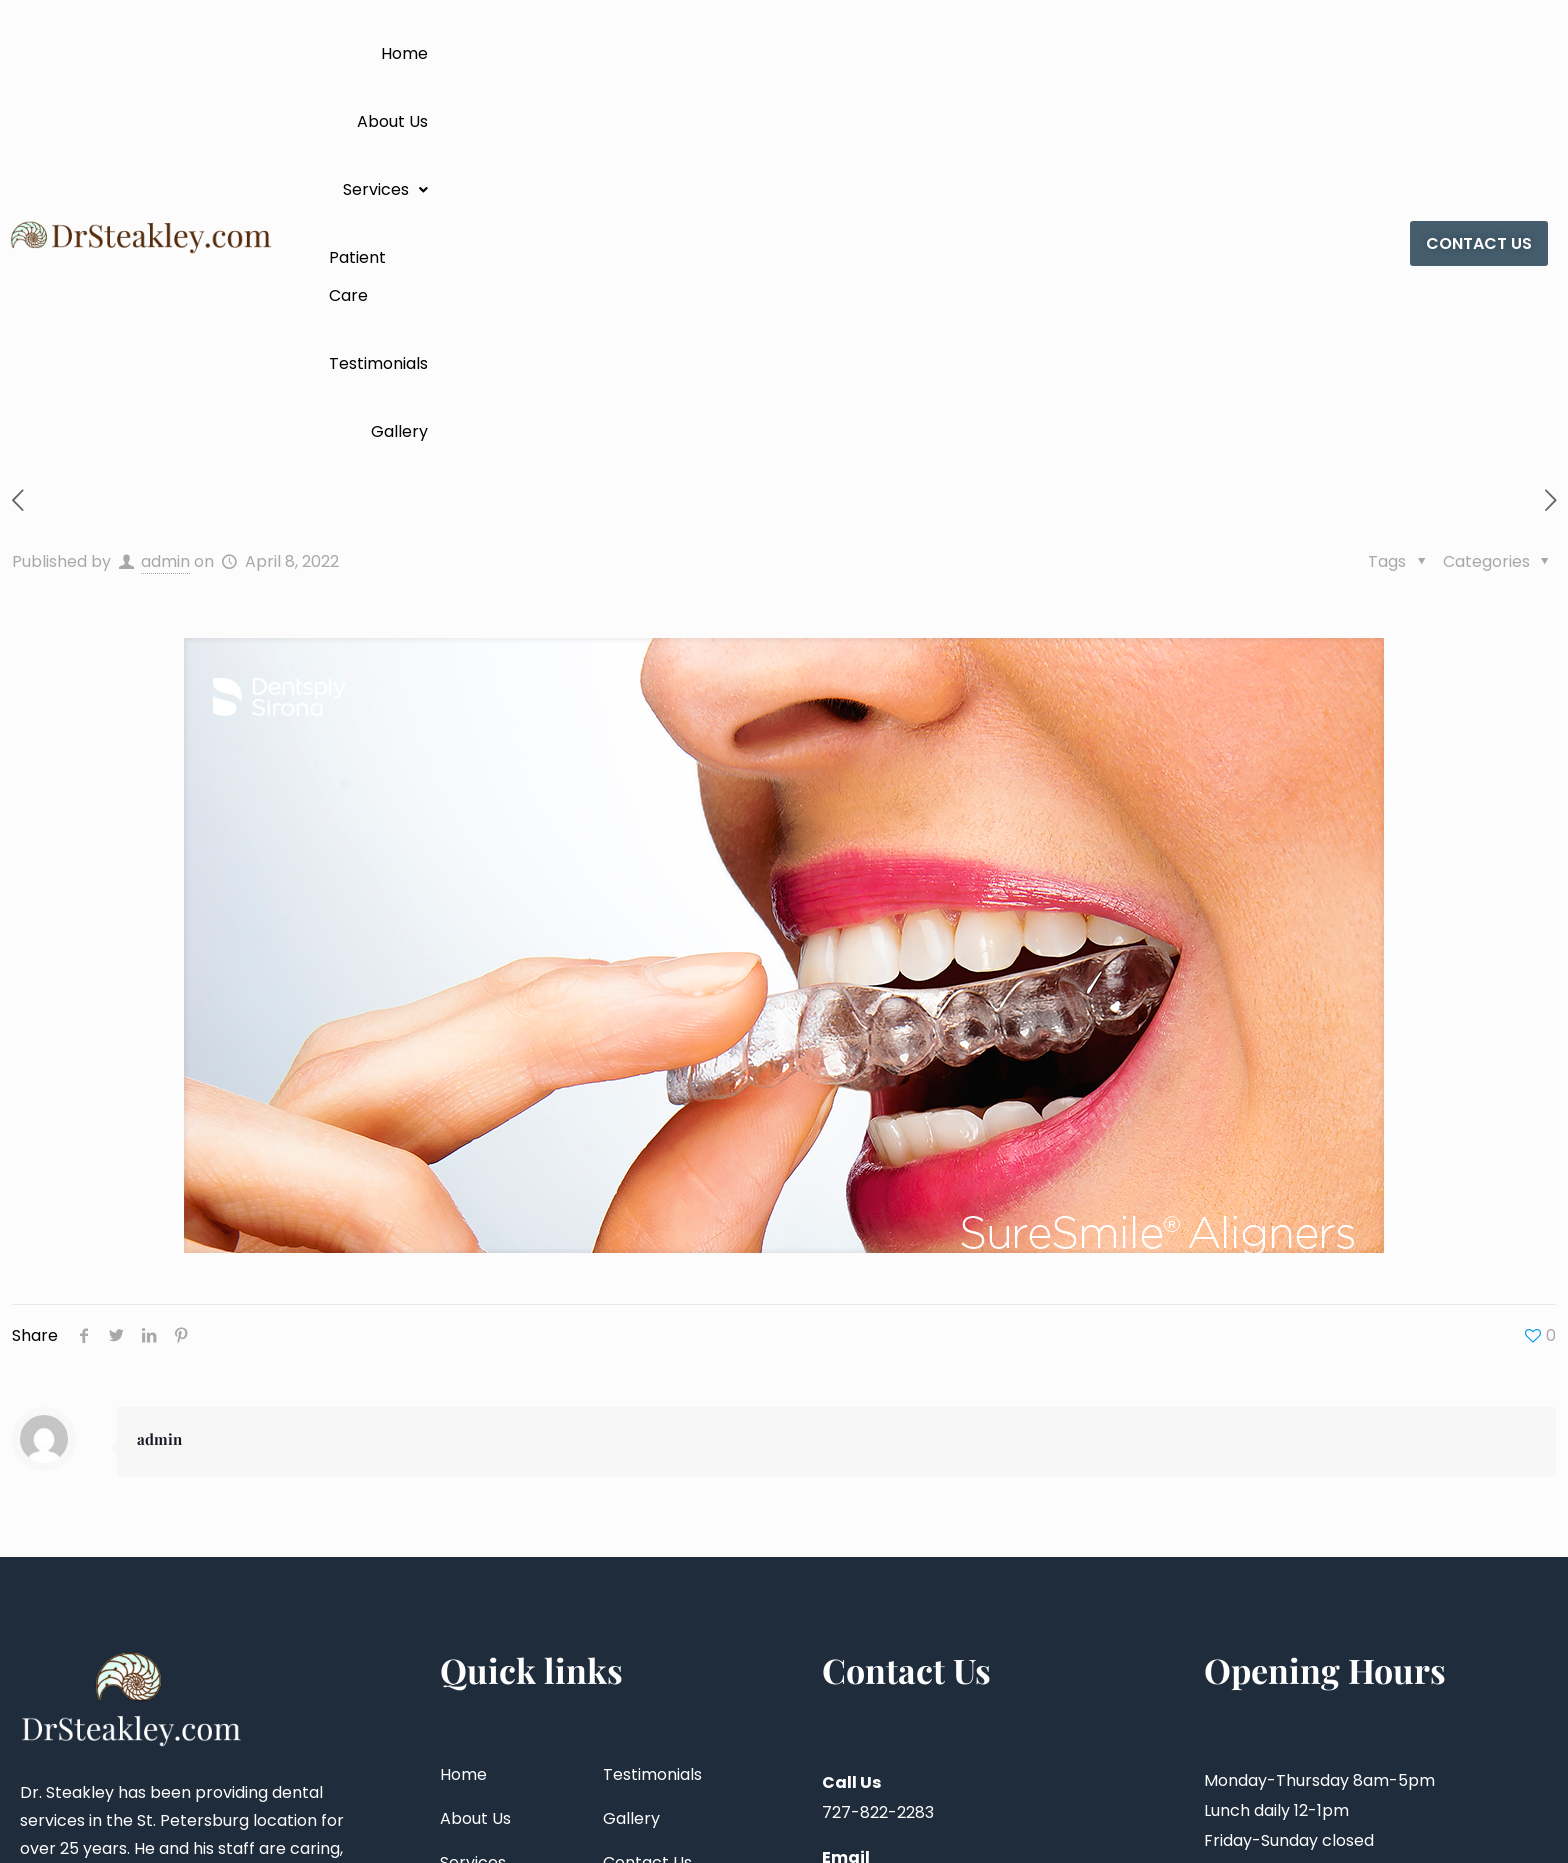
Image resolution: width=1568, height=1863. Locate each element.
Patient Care (1048, 53)
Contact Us (647, 1484)
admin (165, 183)
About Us (817, 53)
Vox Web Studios (1494, 1816)
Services (925, 53)
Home (728, 53)
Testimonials (1177, 53)
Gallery (1285, 53)
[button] (925, 54)
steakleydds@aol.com (909, 1509)
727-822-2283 (878, 1434)
